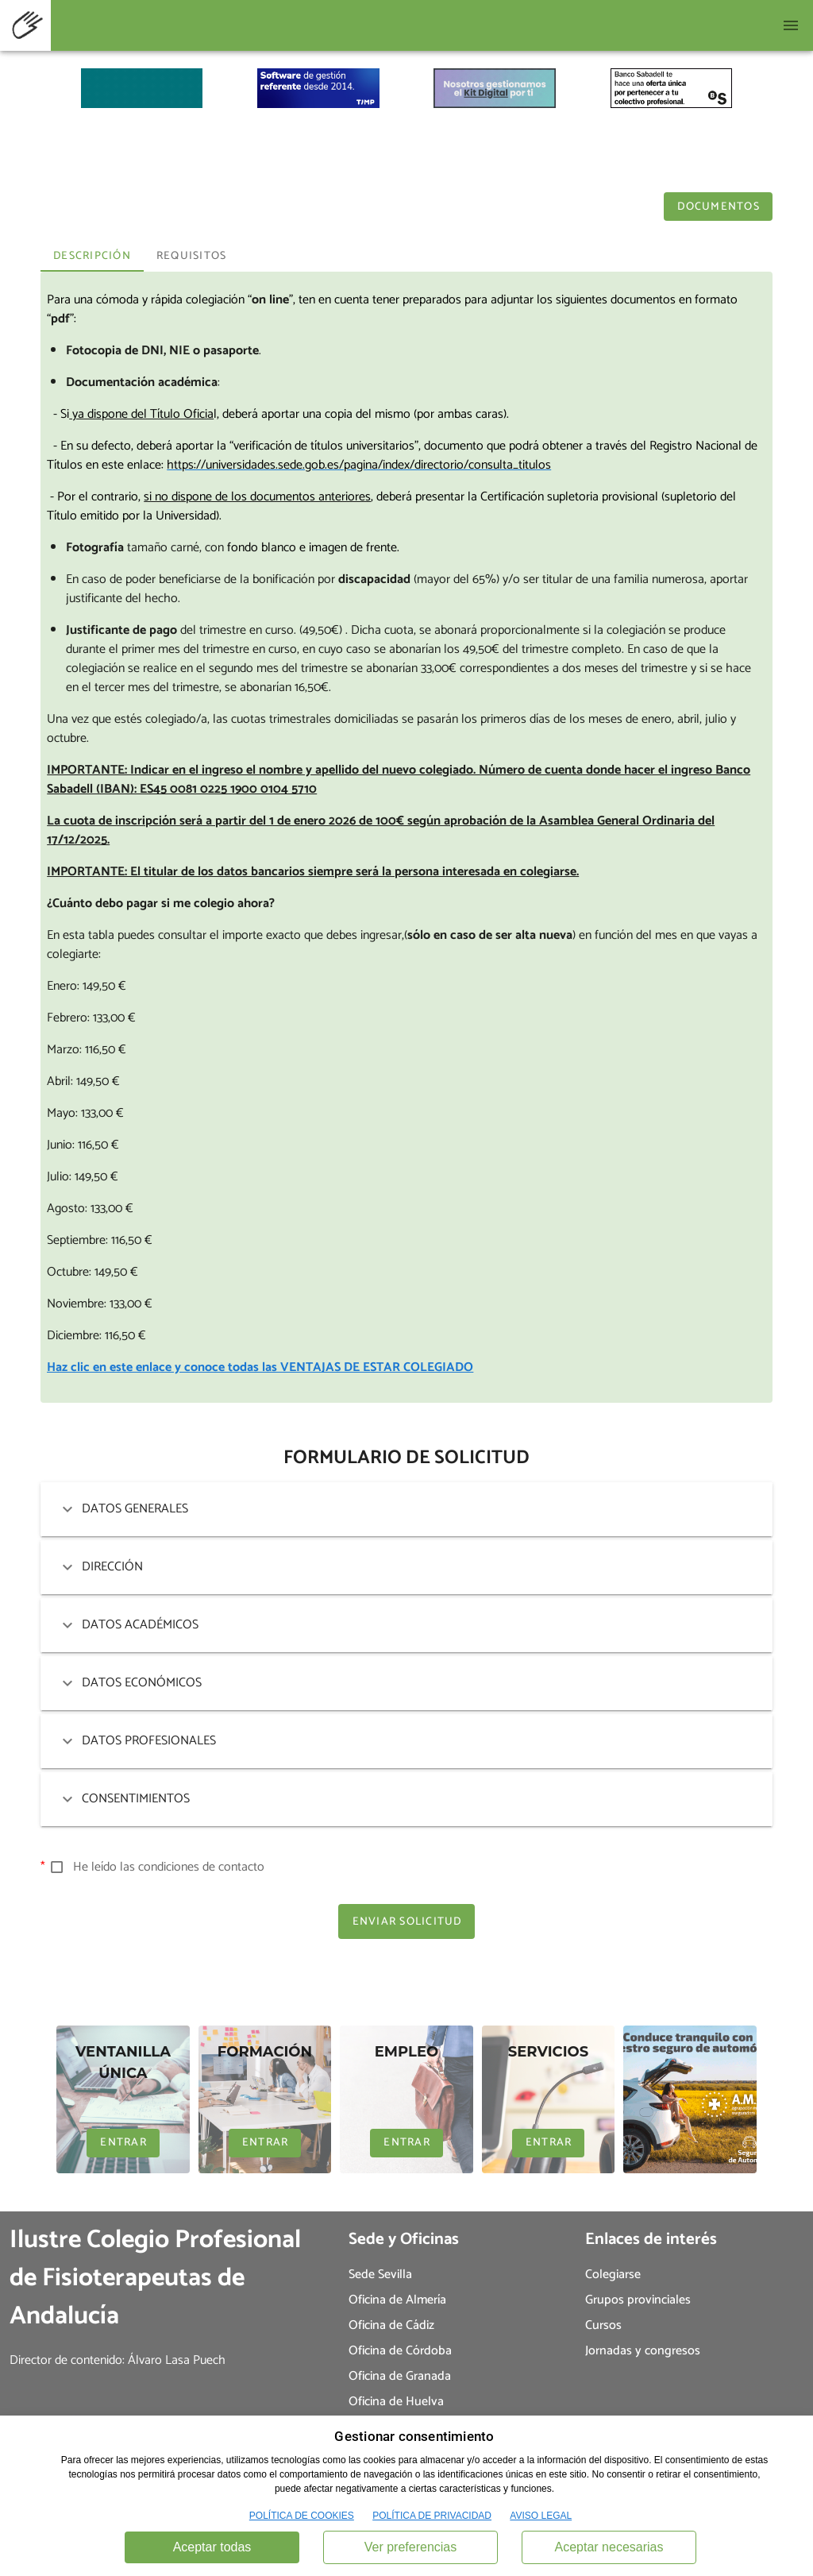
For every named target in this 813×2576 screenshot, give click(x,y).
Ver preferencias (410, 2547)
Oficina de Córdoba (400, 2351)
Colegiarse (613, 2274)
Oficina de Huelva (396, 2401)
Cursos (603, 2325)
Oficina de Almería (397, 2300)
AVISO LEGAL (541, 2515)
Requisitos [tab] (191, 256)
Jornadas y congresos (642, 2351)
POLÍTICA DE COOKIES (301, 2515)
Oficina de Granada (400, 2376)
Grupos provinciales (638, 2300)
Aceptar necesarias (609, 2547)
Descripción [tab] (92, 256)
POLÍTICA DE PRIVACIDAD (431, 2515)
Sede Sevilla (380, 2274)
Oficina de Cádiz (391, 2325)
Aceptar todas (212, 2547)
